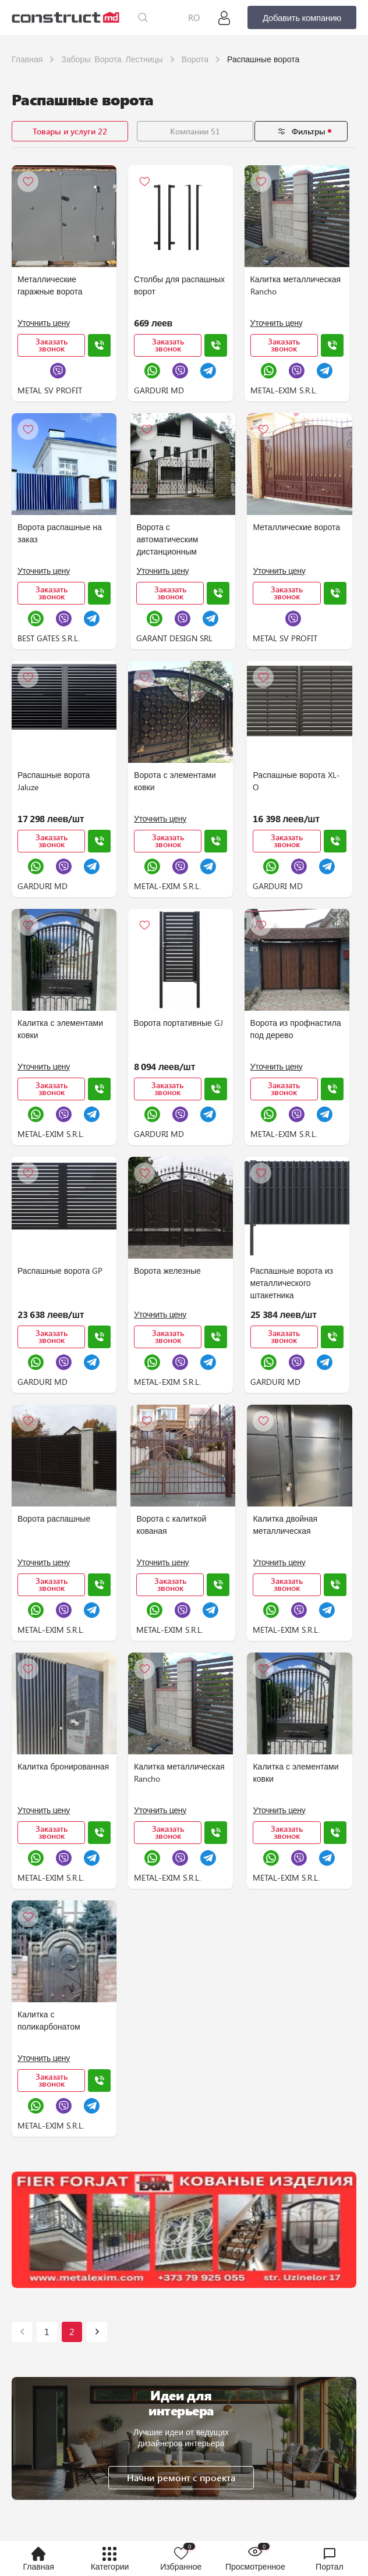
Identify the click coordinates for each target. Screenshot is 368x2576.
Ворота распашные (53, 1518)
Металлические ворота (294, 526)
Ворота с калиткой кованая (171, 1524)
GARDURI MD (158, 390)
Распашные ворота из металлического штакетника (288, 1283)
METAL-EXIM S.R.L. (280, 390)
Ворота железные (166, 1270)
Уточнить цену (43, 322)
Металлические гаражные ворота (49, 285)
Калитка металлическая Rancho (292, 285)
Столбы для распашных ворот (178, 285)
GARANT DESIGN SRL (174, 638)
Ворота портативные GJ (177, 1022)
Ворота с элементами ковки (174, 781)
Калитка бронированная (63, 1766)
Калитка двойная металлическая (282, 1524)
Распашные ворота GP (59, 1270)
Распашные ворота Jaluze (53, 781)
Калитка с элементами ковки (60, 1028)
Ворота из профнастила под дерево (292, 1028)
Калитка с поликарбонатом (48, 2020)
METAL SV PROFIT (49, 390)
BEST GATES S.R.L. (48, 638)
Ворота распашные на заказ (59, 533)
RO (194, 17)
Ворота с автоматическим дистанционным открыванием (166, 540)
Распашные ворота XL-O (293, 781)
